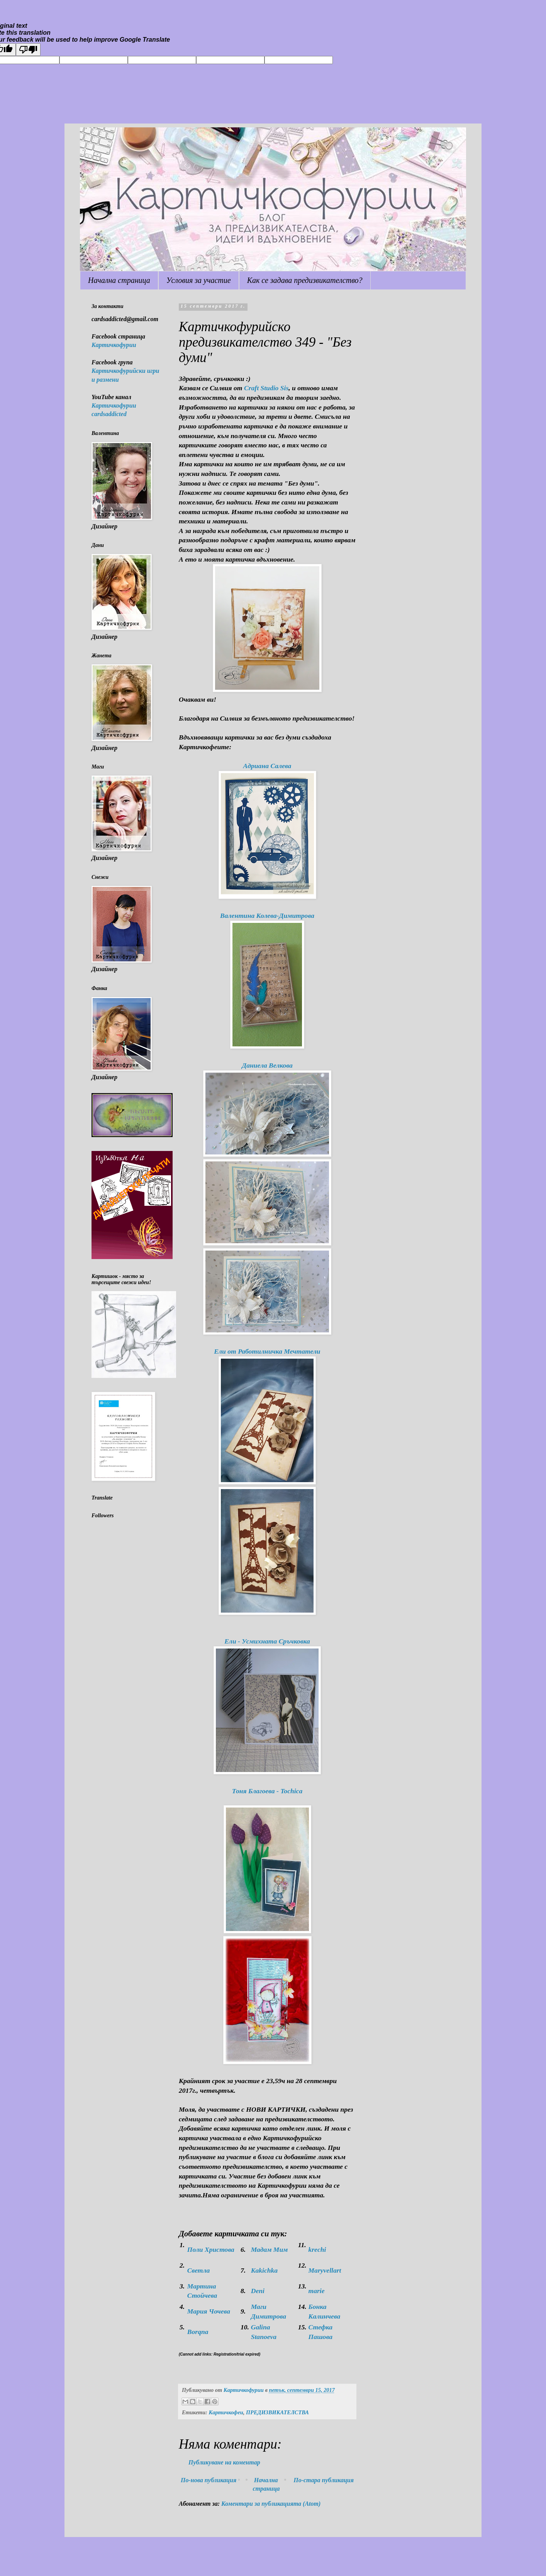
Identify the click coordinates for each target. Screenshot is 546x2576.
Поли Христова (210, 2249)
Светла (198, 2270)
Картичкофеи (226, 2412)
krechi (317, 2249)
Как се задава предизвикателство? (305, 280)
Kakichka (264, 2270)
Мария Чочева (208, 2311)
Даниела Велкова (267, 1065)
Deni (258, 2291)
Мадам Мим (269, 2249)
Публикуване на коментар (224, 2462)
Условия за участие (198, 280)
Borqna (198, 2332)
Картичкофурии (114, 345)
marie (316, 2291)
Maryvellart (324, 2270)
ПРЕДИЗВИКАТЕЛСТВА (277, 2412)
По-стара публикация (323, 2480)
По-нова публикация (208, 2480)
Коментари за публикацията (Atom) (270, 2503)
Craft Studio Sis (266, 388)
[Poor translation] (28, 49)
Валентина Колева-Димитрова (267, 915)
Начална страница (119, 280)
